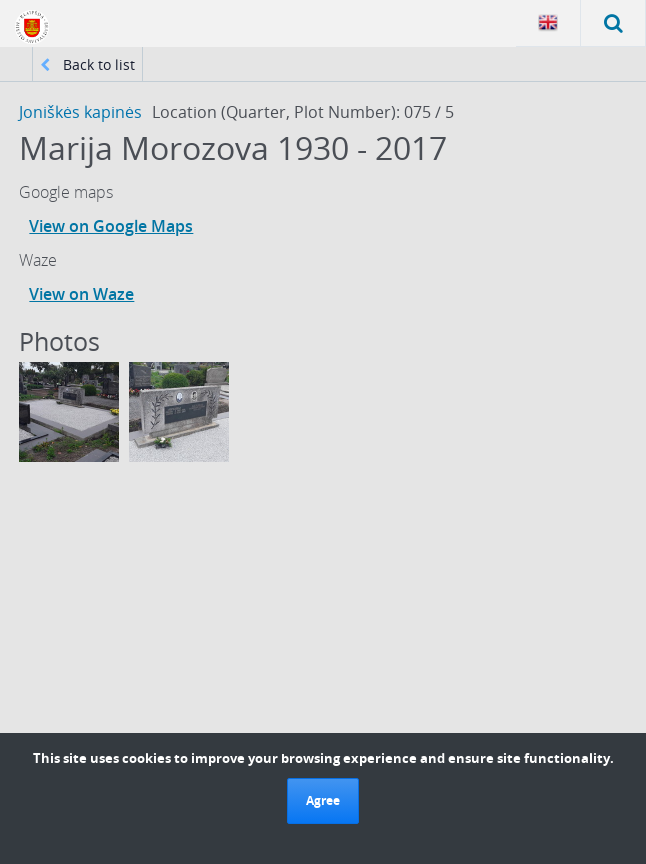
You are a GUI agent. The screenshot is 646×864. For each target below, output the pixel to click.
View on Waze (81, 294)
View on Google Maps (111, 226)
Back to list (87, 64)
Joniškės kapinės (80, 112)
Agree (323, 800)
